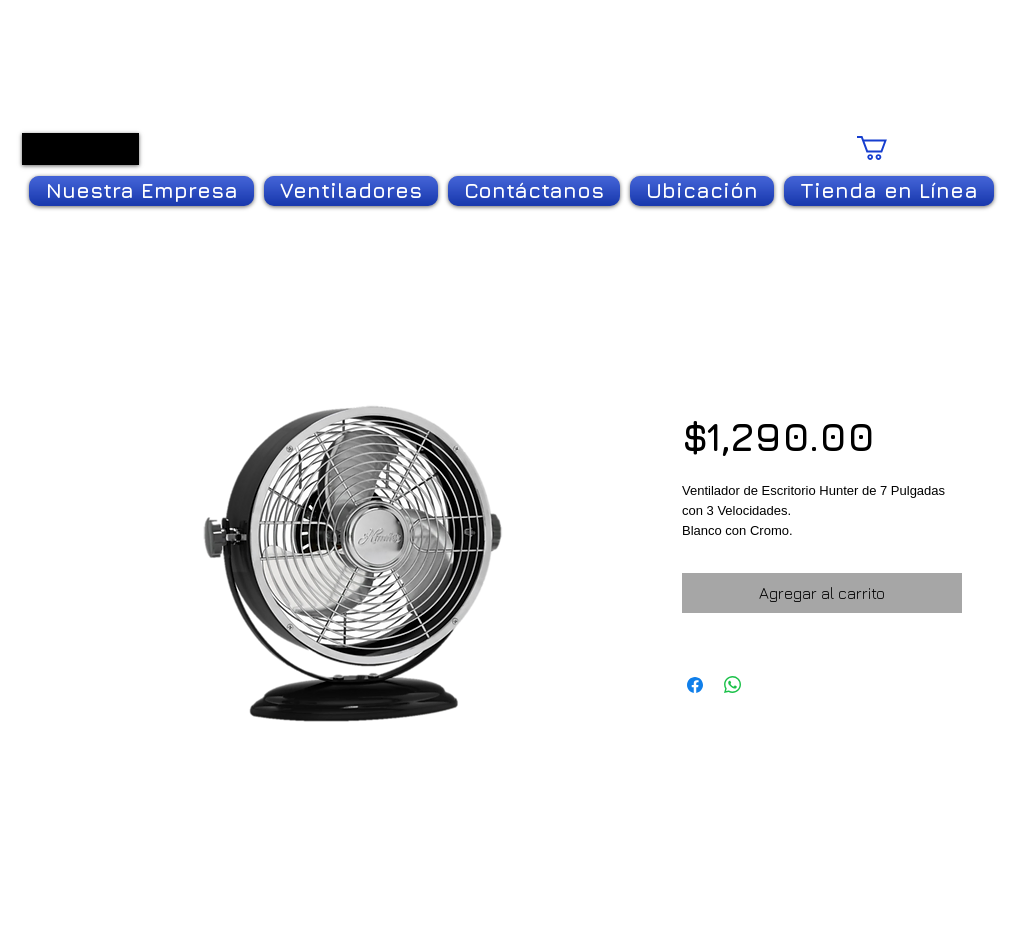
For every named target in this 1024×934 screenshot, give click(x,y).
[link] (914, 148)
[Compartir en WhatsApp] (733, 685)
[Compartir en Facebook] (695, 685)
